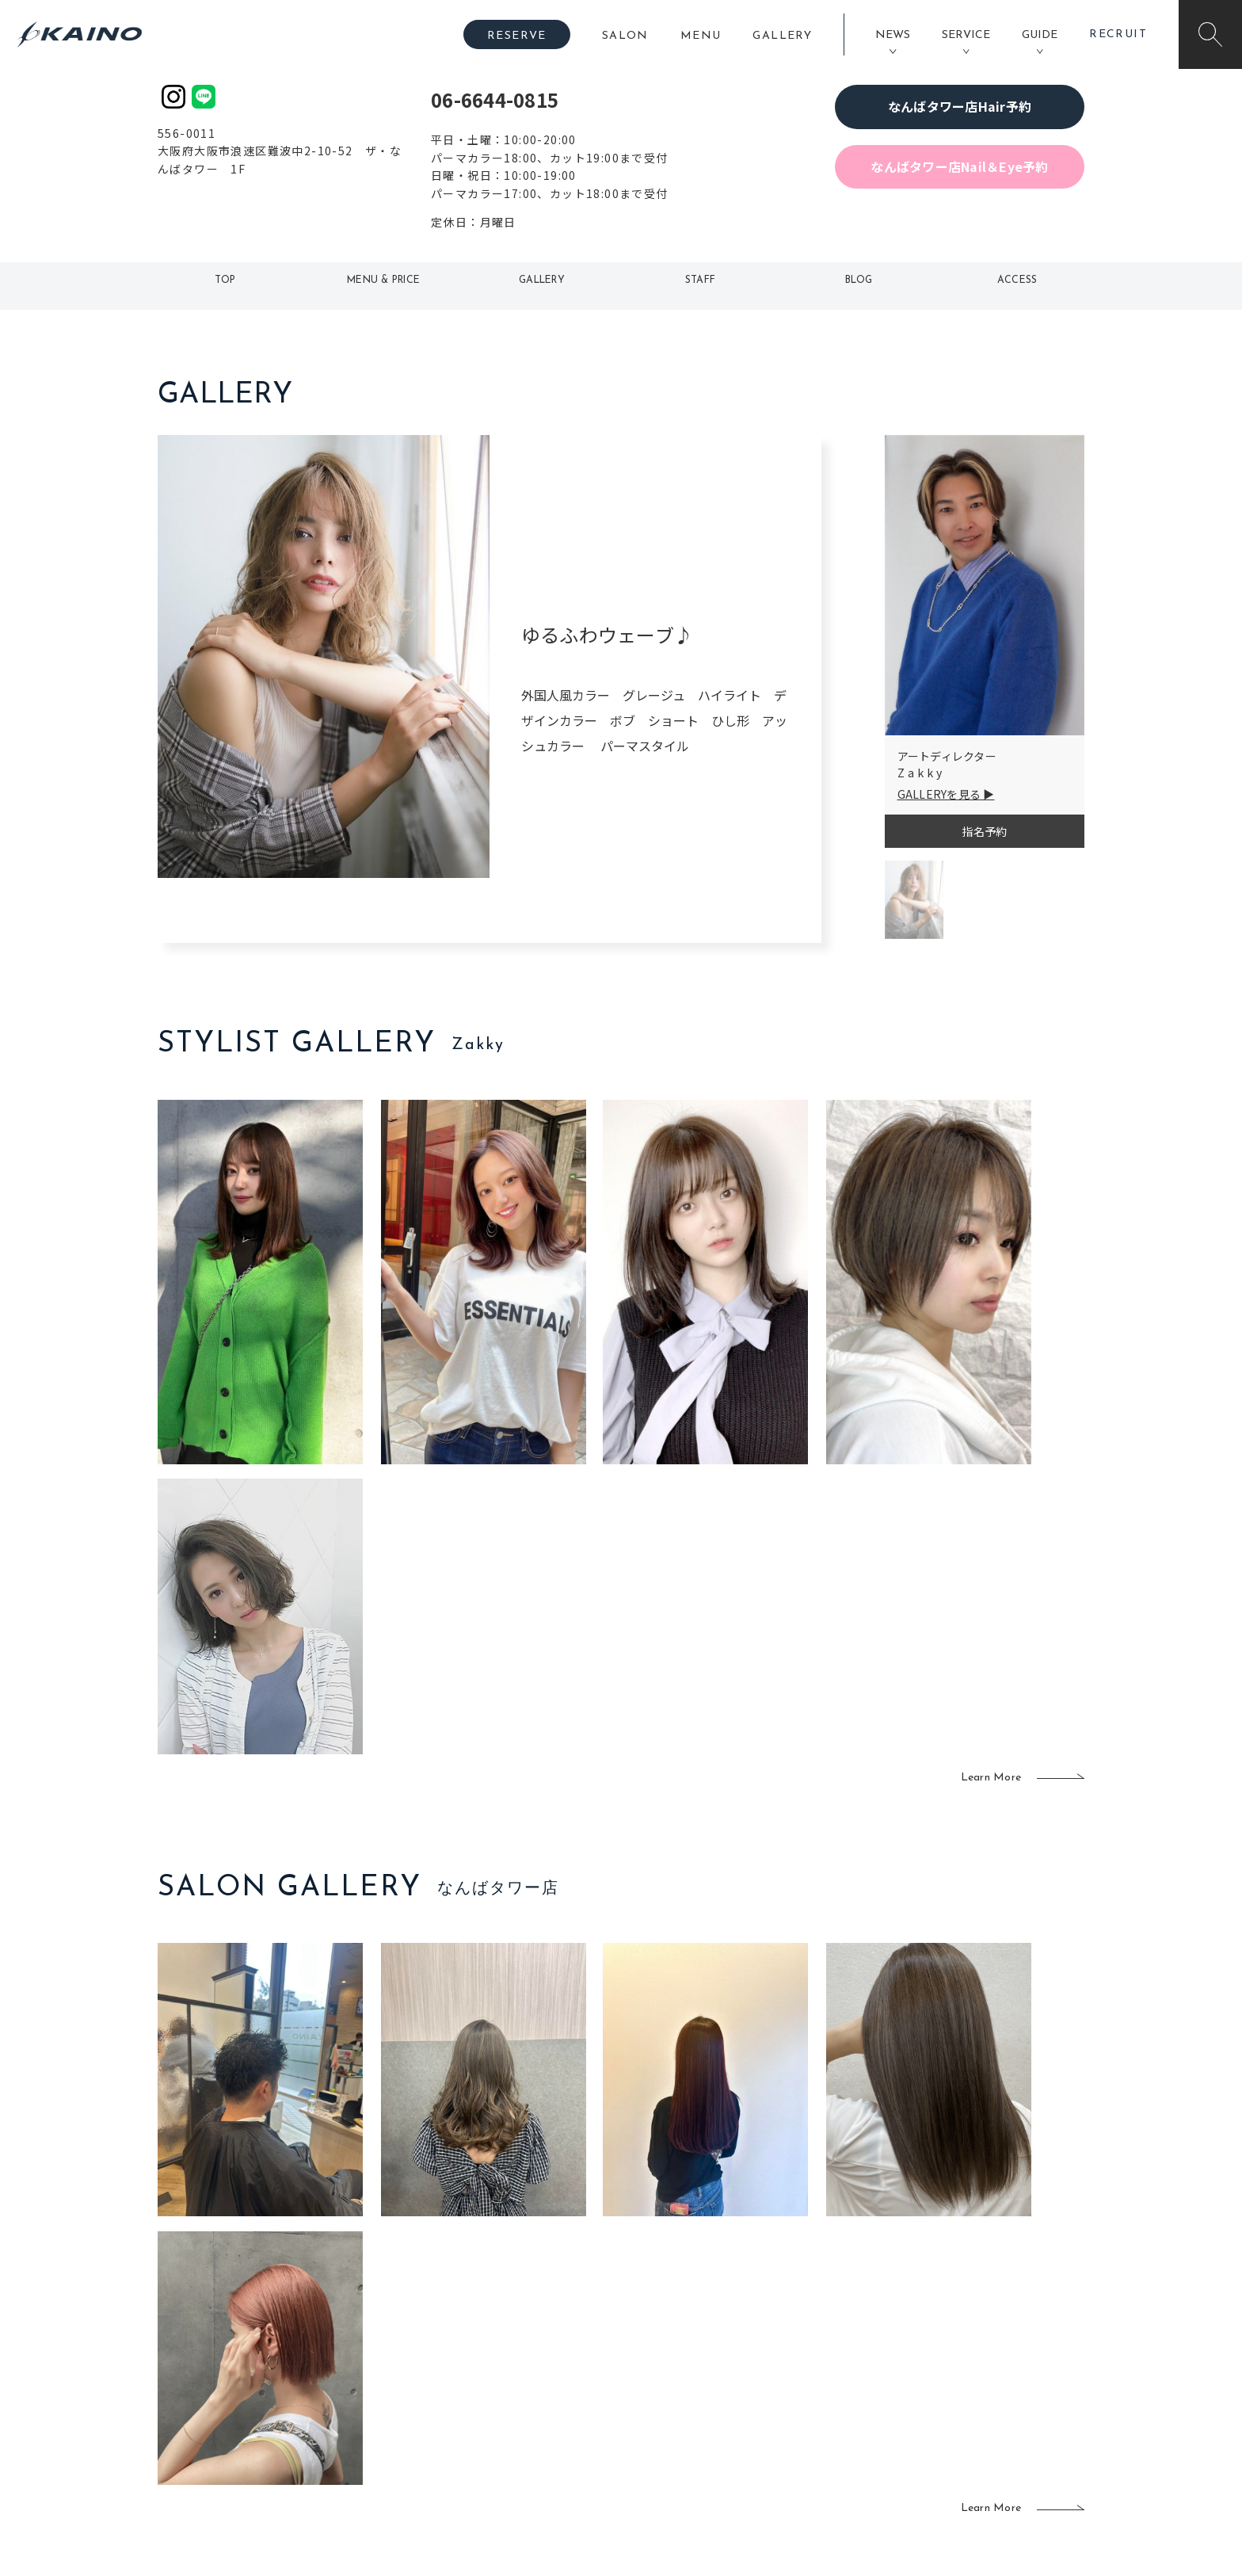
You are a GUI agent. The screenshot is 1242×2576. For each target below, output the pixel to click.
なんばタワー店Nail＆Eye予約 (959, 166)
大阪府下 (447, 2374)
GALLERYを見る (939, 794)
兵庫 (436, 2451)
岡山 (529, 2348)
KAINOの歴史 (959, 2348)
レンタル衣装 (671, 2374)
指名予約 (984, 831)
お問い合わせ (959, 2451)
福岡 (529, 2374)
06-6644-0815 (494, 99)
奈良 (436, 2425)
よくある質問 (264, 2372)
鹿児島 (535, 2399)
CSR (936, 2399)
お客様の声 (264, 2398)
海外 (529, 2425)
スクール (790, 2348)
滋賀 (436, 2399)
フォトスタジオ (676, 2348)
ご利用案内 (264, 2346)
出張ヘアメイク (807, 2322)
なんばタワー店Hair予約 (959, 106)
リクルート (953, 2374)
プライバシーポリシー (981, 2425)
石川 (529, 2322)
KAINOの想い (959, 2322)
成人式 (785, 2374)
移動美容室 (665, 2322)
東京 (436, 2322)
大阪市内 (447, 2348)
